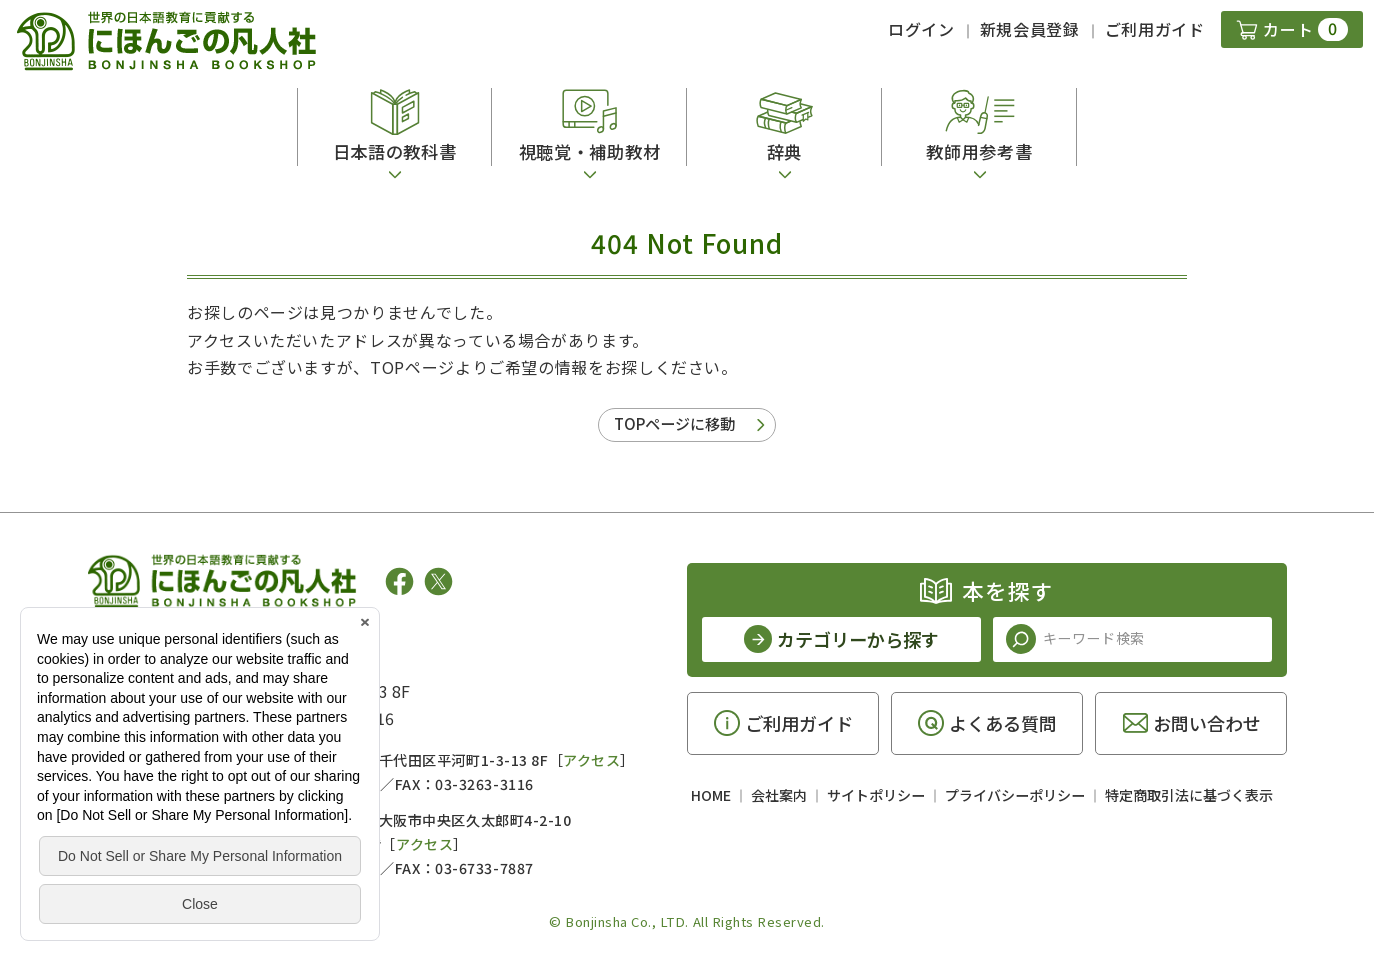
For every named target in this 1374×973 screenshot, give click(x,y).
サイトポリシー (876, 795)
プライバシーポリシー (1015, 795)
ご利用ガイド (1155, 29)
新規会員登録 (1030, 29)
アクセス (591, 760)
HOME (711, 795)
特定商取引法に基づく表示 (1189, 795)
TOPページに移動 (674, 423)
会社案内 (779, 795)
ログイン (921, 29)
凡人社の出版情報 (169, 643)
